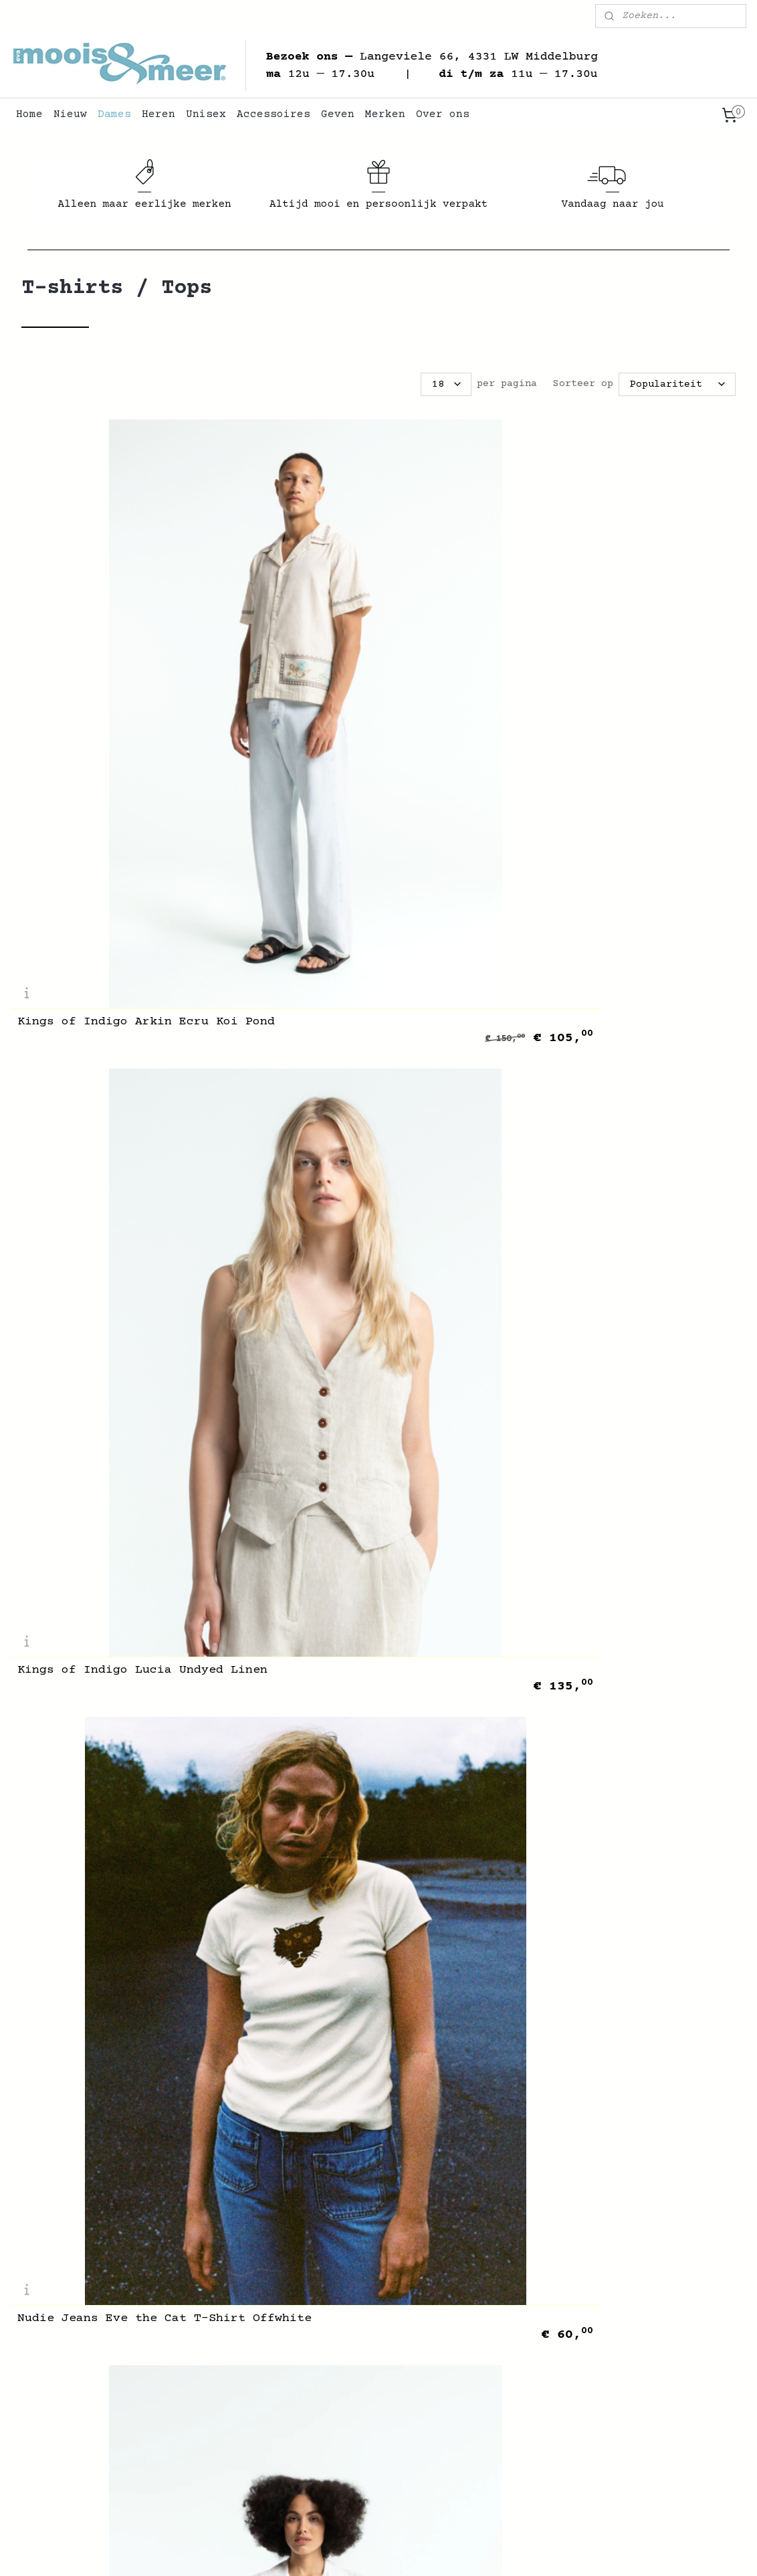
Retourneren (193, 2352)
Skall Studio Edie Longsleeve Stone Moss (120, 1849)
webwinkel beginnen (423, 2551)
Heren (158, 114)
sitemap (322, 2551)
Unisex (206, 114)
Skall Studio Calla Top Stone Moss (619, 1849)
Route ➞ (478, 2367)
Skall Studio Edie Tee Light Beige (116, 1552)
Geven (337, 114)
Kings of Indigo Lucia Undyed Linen (370, 664)
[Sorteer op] (677, 384)
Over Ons (185, 2382)
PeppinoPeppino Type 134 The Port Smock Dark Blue (366, 2145)
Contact (182, 2396)
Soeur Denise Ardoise (340, 966)
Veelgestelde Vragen (214, 2367)
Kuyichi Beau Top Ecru (344, 1855)
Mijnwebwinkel (561, 2551)
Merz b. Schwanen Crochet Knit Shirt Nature (623, 960)
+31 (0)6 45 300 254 (378, 2337)
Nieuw (70, 114)
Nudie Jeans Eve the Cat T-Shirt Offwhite (612, 664)
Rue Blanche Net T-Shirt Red (615, 1263)
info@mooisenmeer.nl (378, 2352)
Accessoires (273, 114)
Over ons (442, 114)
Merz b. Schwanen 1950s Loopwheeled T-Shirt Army (105, 1257)
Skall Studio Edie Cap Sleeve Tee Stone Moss (619, 1552)
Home (29, 114)
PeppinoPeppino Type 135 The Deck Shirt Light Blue (116, 2145)
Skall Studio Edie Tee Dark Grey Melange (362, 1552)
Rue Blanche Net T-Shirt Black (373, 1263)
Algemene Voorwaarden (217, 2337)
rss (360, 2551)
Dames (114, 114)
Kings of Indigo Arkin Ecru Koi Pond (127, 664)
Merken (385, 114)
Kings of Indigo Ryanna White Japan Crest (120, 960)
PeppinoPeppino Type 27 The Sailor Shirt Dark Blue (612, 2145)
